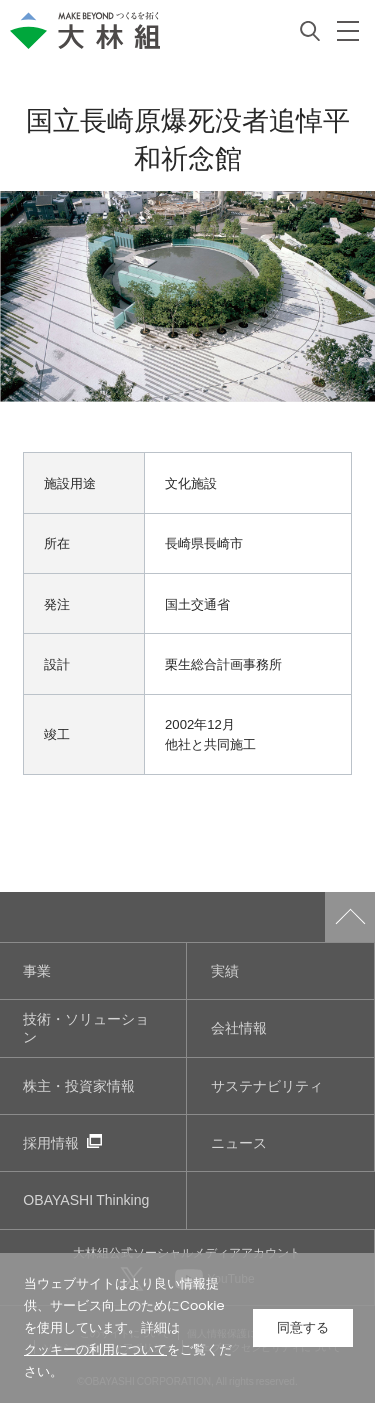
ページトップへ (350, 917)
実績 (225, 970)
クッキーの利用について (95, 1349)
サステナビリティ (267, 1085)
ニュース (239, 1142)
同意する (303, 1327)
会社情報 (239, 1027)
